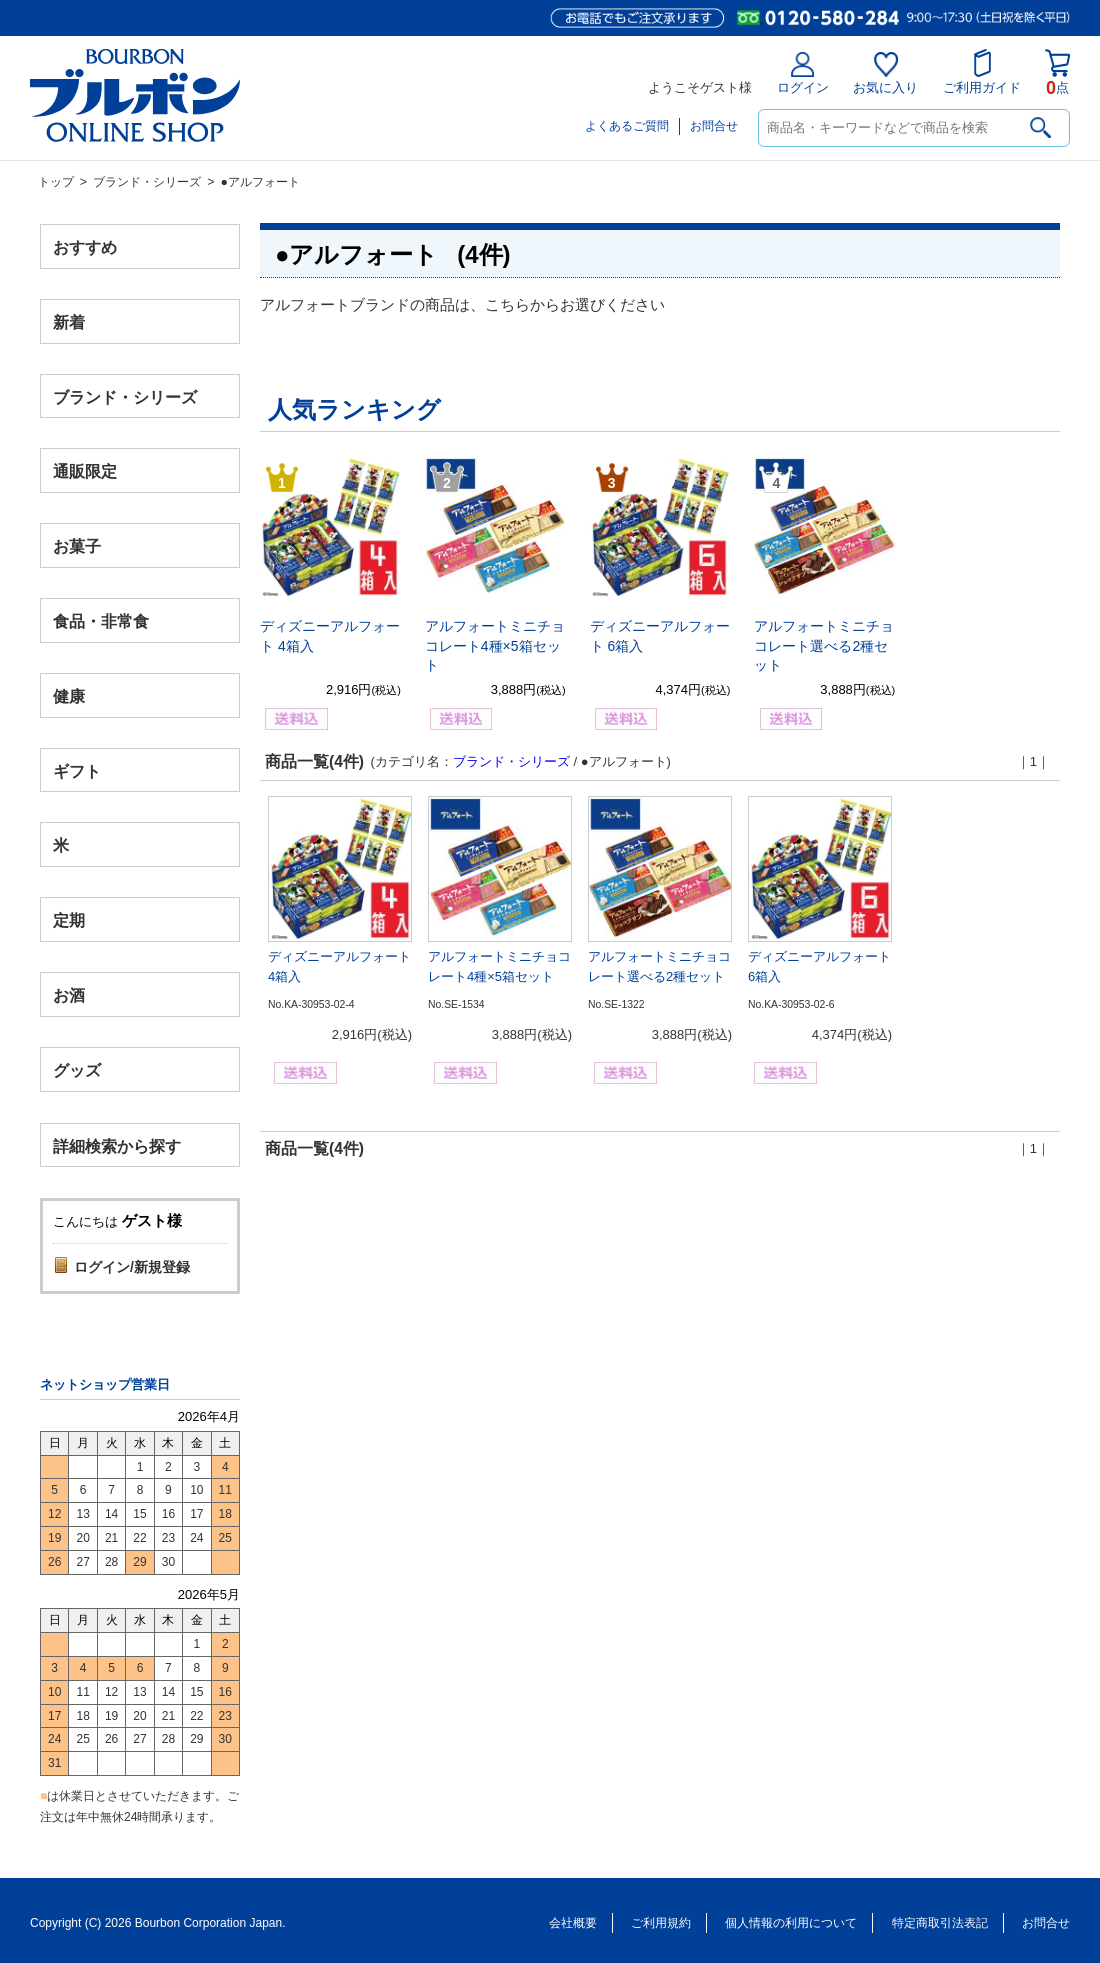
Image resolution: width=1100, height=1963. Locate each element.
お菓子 (77, 546)
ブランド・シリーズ (147, 182)
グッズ (77, 1069)
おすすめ (85, 247)
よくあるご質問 (627, 126)
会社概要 (573, 1923)
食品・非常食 (101, 621)
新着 (69, 321)
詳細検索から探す (117, 1145)
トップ (56, 182)
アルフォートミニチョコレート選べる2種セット (824, 645)
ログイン (803, 73)
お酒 (69, 994)
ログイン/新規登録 (132, 1267)
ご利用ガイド (982, 72)
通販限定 (85, 471)
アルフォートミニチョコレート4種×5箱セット (495, 645)
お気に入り (885, 73)
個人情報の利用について (791, 1923)
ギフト (77, 770)
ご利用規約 (661, 1923)
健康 (69, 695)
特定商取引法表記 (940, 1923)
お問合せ (714, 126)
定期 (69, 920)
